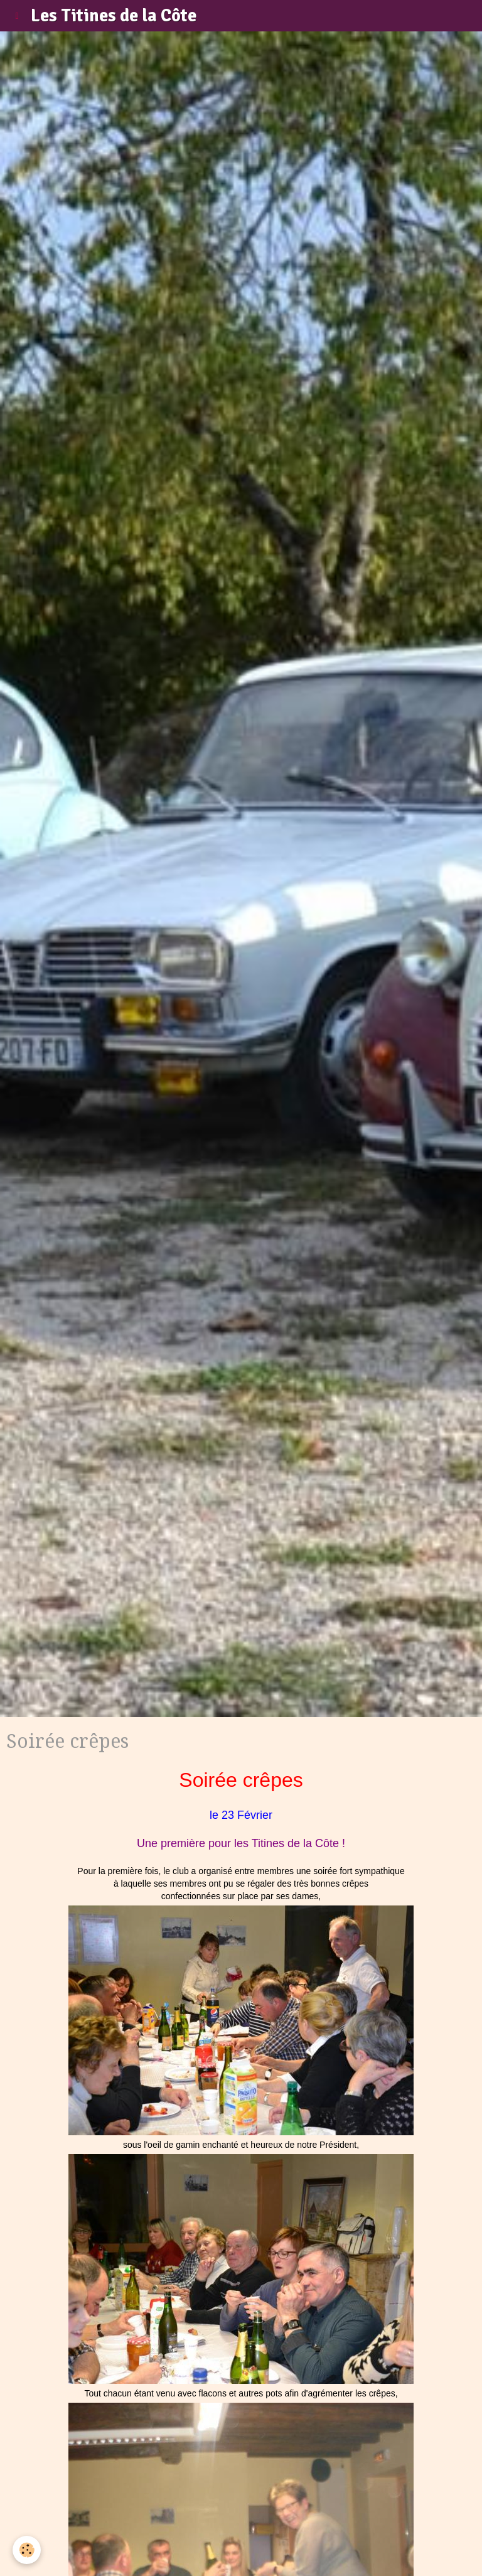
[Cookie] (27, 2550)
